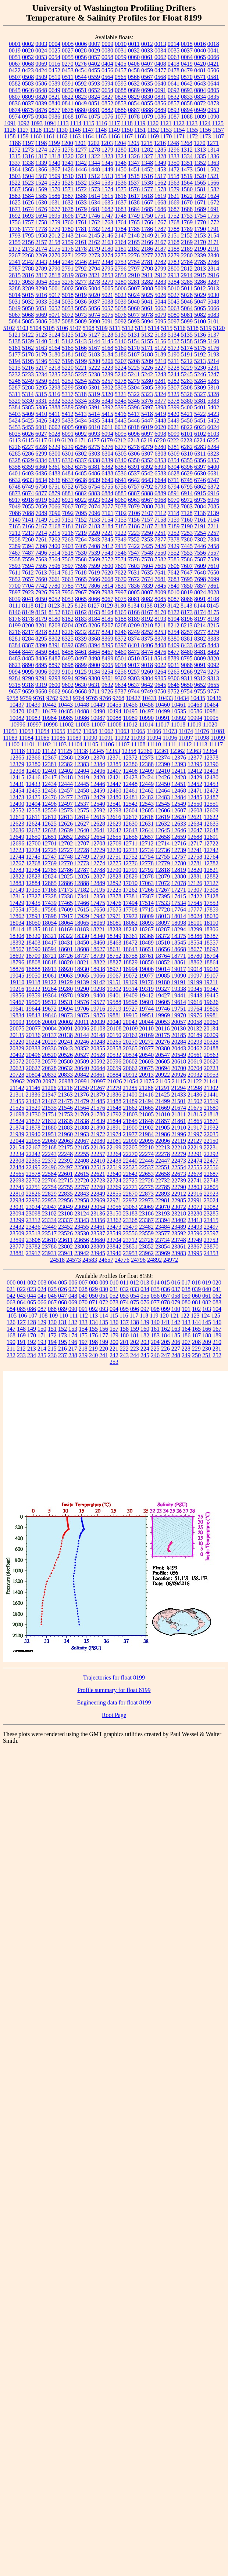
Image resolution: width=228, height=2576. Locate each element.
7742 (41, 586)
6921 (68, 500)
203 (144, 1342)
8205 (81, 625)
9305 (160, 678)
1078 (134, 116)
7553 (187, 553)
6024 (213, 427)
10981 (211, 711)
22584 (49, 1174)
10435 (197, 698)
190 (11, 1342)
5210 (160, 361)
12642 (114, 830)
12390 (162, 764)
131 (62, 1322)
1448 (94, 169)
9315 (15, 685)
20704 (195, 1068)
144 (196, 1322)
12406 (97, 771)
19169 (130, 982)
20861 (97, 1075)
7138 (200, 513)
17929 (81, 916)
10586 (195, 711)
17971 (114, 916)
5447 (147, 420)
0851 (94, 103)
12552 (17, 810)
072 (103, 1302)
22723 (97, 1180)
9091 (200, 665)
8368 (94, 638)
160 (144, 1329)
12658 (162, 837)
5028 (187, 295)
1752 (173, 216)
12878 (146, 876)
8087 (173, 599)
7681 (160, 579)
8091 (200, 599)
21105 (163, 1081)
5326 (187, 394)
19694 (65, 1009)
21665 (146, 1108)
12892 (114, 883)
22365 (33, 1160)
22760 (97, 1187)
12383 (81, 764)
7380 (187, 539)
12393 (178, 764)
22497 (65, 1167)
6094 (107, 434)
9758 (12, 698)
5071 (54, 315)
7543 (107, 553)
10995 (211, 718)
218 (83, 1348)
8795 (187, 658)
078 (165, 1302)
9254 (107, 672)
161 (155, 1329)
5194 (15, 361)
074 (124, 1302)
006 (72, 1282)
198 (93, 1342)
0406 (134, 64)
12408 (130, 771)
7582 (160, 559)
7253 (187, 533)
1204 (120, 143)
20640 (81, 1068)
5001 (54, 288)
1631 (54, 202)
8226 (68, 632)
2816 (28, 275)
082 (206, 1302)
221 (114, 1348)
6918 (28, 500)
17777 (195, 909)
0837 (28, 103)
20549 (178, 1055)
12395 (195, 764)
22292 (211, 1154)
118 (144, 1315)
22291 (195, 1154)
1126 (9, 130)
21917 (195, 1127)
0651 (81, 90)
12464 (162, 790)
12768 (33, 863)
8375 (147, 638)
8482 (213, 652)
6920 (54, 500)
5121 (15, 334)
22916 (195, 1194)
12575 (81, 810)
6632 (15, 480)
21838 (81, 1121)
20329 (17, 1048)
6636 (54, 480)
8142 (173, 605)
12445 (81, 784)
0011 (133, 44)
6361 (54, 467)
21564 (81, 1108)
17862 (17, 916)
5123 (41, 334)
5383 (213, 401)
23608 (33, 1240)
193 (42, 1342)
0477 (160, 70)
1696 (68, 216)
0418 (173, 64)
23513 (33, 1233)
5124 (54, 334)
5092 (121, 321)
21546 (65, 1108)
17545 (195, 903)
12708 (97, 843)
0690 (147, 90)
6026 (28, 434)
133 (83, 1322)
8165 (121, 612)
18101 (195, 923)
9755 (200, 691)
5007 (134, 288)
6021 (173, 427)
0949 (200, 110)
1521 (213, 176)
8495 (68, 658)
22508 (81, 1167)
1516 (147, 176)
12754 (146, 857)
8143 (186, 605)
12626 (65, 823)
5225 (134, 368)
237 (62, 1355)
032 (124, 1289)
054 (134, 1296)
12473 (17, 797)
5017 (54, 295)
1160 (36, 136)
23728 (146, 1240)
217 (72, 1348)
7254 (200, 533)
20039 (97, 1022)
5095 (160, 321)
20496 (33, 1055)
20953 (211, 1075)
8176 (15, 619)
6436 (41, 473)
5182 (81, 354)
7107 (147, 513)
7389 (15, 546)
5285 (213, 381)
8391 (54, 645)
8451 (54, 652)
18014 (178, 916)
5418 (147, 414)
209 (206, 1342)
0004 (54, 44)
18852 (162, 962)
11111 (170, 744)
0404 (107, 64)
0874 (15, 110)
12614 (81, 817)
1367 (54, 169)
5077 (134, 315)
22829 (49, 1194)
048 (72, 1296)
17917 (65, 916)
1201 (80, 143)
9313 (213, 678)
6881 (68, 493)
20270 (130, 1042)
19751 (178, 1009)
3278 (94, 282)
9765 (92, 698)
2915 (200, 275)
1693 (28, 216)
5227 (160, 368)
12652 (65, 837)
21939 (17, 1134)
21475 (65, 1101)
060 (196, 1296)
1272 (15, 149)
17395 (162, 896)
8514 (160, 658)
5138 (15, 341)
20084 (49, 1028)
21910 (178, 1127)
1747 (107, 216)
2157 (41, 242)
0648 (41, 90)
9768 (118, 698)
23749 (195, 1240)
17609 (65, 909)
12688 (195, 837)
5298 (54, 387)
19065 (81, 975)
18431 (65, 942)
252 (217, 1355)
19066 (97, 975)
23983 (178, 1253)
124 (205, 1315)
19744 (146, 1009)
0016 (200, 44)
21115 (179, 1081)
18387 (211, 936)
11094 (154, 738)
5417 (134, 414)
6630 (200, 473)
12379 (17, 764)
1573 (94, 189)
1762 (94, 222)
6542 (147, 473)
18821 (81, 962)
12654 (97, 837)
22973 (146, 1200)
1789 (187, 229)
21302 (210, 1088)
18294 (178, 929)
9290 (28, 678)
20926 (178, 1075)
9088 (187, 665)
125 (215, 1315)
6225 (213, 440)
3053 (28, 282)
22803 (195, 1187)
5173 (173, 348)
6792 (147, 486)
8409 (173, 645)
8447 (28, 652)
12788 (97, 870)
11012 (130, 724)
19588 (114, 1002)
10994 (195, 718)
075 (134, 1302)
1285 (160, 149)
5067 (15, 315)
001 (21, 1282)
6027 (41, 434)
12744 (17, 857)
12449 (146, 784)
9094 (15, 672)
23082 (211, 1207)
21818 (211, 1114)
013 (144, 1282)
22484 (17, 1167)
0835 (213, 97)
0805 (213, 90)
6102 (200, 434)
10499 (162, 711)
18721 (49, 956)
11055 (58, 731)
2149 (147, 235)
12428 (178, 777)
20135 (17, 1035)
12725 (49, 850)
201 (124, 1342)
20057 (178, 1022)
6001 (41, 427)
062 (217, 1296)
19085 (162, 975)
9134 (94, 672)
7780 (54, 586)
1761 (81, 222)
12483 (162, 797)
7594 (28, 566)
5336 (94, 401)
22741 (195, 1180)
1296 (173, 149)
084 (11, 1309)
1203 (107, 143)
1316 (28, 156)
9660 (41, 691)
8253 (160, 632)
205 (165, 1342)
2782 (160, 262)
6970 (173, 500)
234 (31, 1355)
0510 (54, 77)
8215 (213, 625)
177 (103, 1335)
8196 (187, 619)
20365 (130, 1048)
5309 (200, 387)
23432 (17, 1227)
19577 (97, 1002)
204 (155, 1342)
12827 (97, 876)
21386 (114, 1094)
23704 (114, 1240)
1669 (173, 202)
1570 (54, 189)
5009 (160, 288)
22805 (211, 1187)
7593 (15, 566)
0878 (68, 110)
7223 (134, 533)
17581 (33, 909)
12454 (17, 790)
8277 (200, 632)
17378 (114, 896)
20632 (65, 1068)
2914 (187, 275)
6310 (187, 453)
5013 (213, 288)
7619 (94, 572)
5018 (68, 295)
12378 (211, 757)
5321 (121, 394)
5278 (121, 381)
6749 (28, 486)
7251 (160, 533)
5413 (81, 414)
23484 (162, 1227)
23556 (130, 1233)
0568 (160, 77)
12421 (114, 777)
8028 (213, 592)
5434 (81, 420)
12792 (146, 870)
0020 (28, 50)
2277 (147, 255)
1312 (187, 149)
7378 (173, 539)
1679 (81, 209)
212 (21, 1348)
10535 (178, 711)
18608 (81, 949)
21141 (210, 1081)
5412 (68, 414)
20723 (211, 1068)
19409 (130, 995)
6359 (28, 467)
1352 (200, 163)
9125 (81, 672)
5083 (213, 315)
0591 (68, 83)
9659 (28, 691)
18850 (146, 962)
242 (114, 1355)
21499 (162, 1101)
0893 (173, 110)
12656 (130, 837)
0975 (28, 116)
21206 (49, 1088)
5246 (200, 374)
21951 (49, 1134)
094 (114, 1309)
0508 (28, 77)
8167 (147, 612)
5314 (28, 394)
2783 (173, 262)
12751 (114, 857)
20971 (49, 1081)
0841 (68, 103)
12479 (97, 797)
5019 (81, 295)
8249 (134, 632)
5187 (134, 354)
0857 (173, 103)
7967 (81, 592)
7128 (186, 513)
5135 (187, 334)
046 (52, 1296)
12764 (211, 857)
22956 (65, 1200)
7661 (54, 579)
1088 (187, 116)
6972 (187, 500)
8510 (134, 658)
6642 (134, 480)
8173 (187, 612)
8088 (187, 599)
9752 (173, 691)
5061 (147, 308)
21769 (81, 1114)
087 (42, 1309)
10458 (146, 705)
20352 (81, 1048)
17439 (49, 903)
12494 (33, 804)
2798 (147, 268)
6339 (107, 460)
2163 (107, 242)
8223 (54, 632)
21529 (33, 1108)
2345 (68, 262)
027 (72, 1289)
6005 (68, 427)
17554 (17, 909)
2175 (54, 249)
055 (144, 1296)
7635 (147, 572)
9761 (39, 698)
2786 (213, 262)
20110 (146, 1028)
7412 (107, 546)
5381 (200, 401)
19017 (178, 969)
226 (165, 1348)
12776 (130, 863)
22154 (17, 1147)
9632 (107, 685)
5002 (68, 288)
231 (217, 1348)
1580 (187, 189)
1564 (187, 183)
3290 (41, 288)
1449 (107, 169)
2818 (54, 275)
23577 (162, 1233)
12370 (97, 757)
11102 (44, 744)
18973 (114, 969)
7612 (28, 572)
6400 (213, 467)
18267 (146, 929)
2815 (15, 275)
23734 (162, 1240)
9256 (121, 672)
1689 (200, 209)
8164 (107, 612)
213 (31, 1348)
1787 (160, 229)
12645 (162, 830)
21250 (81, 1088)
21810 (162, 1114)
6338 (94, 460)
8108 (213, 599)
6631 (213, 473)
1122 (178, 123)
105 (12, 1315)
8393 (81, 645)
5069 (41, 315)
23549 (114, 1233)
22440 (130, 1160)
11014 (146, 724)
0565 (121, 77)
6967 (147, 500)
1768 (173, 222)
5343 (107, 401)
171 (42, 1335)
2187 (160, 249)
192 (31, 1342)
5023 (121, 295)
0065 (200, 57)
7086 (15, 513)
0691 (160, 90)
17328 (49, 896)
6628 (173, 473)
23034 (33, 1207)
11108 (138, 744)
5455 (28, 427)
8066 (94, 599)
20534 (130, 1055)
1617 (134, 196)
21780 (97, 1114)
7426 (160, 546)
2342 (28, 262)
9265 (173, 672)
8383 (213, 638)
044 (31, 1296)
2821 (94, 275)
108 (43, 1315)
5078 (147, 315)
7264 (81, 539)
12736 (162, 850)
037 (175, 1289)
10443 (65, 705)
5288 (28, 387)
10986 (81, 718)
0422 (15, 70)
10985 (65, 718)
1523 (28, 183)
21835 (65, 1121)
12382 (65, 764)
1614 (94, 196)
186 (186, 1335)
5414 (94, 414)
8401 (134, 645)
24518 (57, 1260)
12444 (65, 784)
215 (52, 1348)
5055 (81, 308)
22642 (130, 1174)
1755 (213, 216)
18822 (97, 962)
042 (11, 1296)
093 (103, 1309)
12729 (97, 850)
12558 (33, 810)
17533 (162, 903)
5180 (54, 354)
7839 (147, 586)
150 (42, 1329)
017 (186, 1282)
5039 (121, 301)
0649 (54, 90)
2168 (173, 242)
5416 (121, 414)
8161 (68, 612)
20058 (195, 1022)
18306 (211, 929)
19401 (114, 995)
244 (134, 1355)
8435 (200, 645)
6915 (200, 493)
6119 (54, 440)
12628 (97, 823)
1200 (67, 143)
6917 (15, 500)
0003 (41, 44)
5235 (54, 374)
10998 (50, 724)
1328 (160, 156)
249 (186, 1355)
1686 (160, 209)
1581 (200, 189)
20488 (211, 1048)
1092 (23, 123)
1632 (68, 202)
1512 (94, 176)
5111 (115, 328)
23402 (178, 1220)
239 (83, 1355)
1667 (147, 202)
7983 (107, 592)
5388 (54, 407)
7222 (121, 533)
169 (21, 1335)
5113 (140, 328)
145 (206, 1322)
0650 (68, 90)
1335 (200, 156)
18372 (162, 936)
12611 (33, 817)
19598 (130, 1002)
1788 (173, 229)
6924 (107, 500)
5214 (213, 361)
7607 (187, 566)
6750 (41, 486)
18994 (130, 969)
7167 (41, 526)
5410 (41, 414)
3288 (15, 288)
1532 (81, 183)
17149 (17, 890)
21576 (97, 1108)
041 (217, 1289)
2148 (134, 235)
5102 (9, 328)
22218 (178, 1147)
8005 (134, 592)
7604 (147, 566)
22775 (146, 1187)
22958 (81, 1200)
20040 (114, 1022)
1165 (101, 136)
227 (175, 1348)
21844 (114, 1121)
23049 (65, 1207)
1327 (147, 156)
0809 (28, 97)
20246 (81, 1042)
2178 (81, 249)
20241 (65, 1042)
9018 (147, 665)
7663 (68, 579)
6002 (54, 427)
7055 (28, 506)
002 (31, 1282)
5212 (187, 361)
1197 (28, 143)
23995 (195, 1253)
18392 (17, 942)
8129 (107, 605)
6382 (107, 467)
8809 (200, 658)
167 (217, 1329)
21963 (81, 1134)
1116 (101, 123)
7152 (81, 520)
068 (62, 1302)
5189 (160, 354)
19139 (81, 982)
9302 (121, 678)
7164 (213, 520)
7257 (213, 533)
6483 (54, 473)
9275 (213, 672)
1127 (22, 130)
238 (72, 1355)
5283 (187, 381)
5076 (121, 315)
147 (11, 1329)
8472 (134, 652)
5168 (107, 348)
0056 (81, 57)
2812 (187, 268)
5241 (134, 374)
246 (155, 1355)
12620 (178, 817)
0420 (200, 64)
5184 (107, 354)
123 (195, 1315)
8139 (160, 605)
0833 (187, 97)
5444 (107, 420)
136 (114, 1322)
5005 (107, 288)
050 (93, 1296)
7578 (147, 559)
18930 (81, 969)
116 (124, 1315)
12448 (130, 784)
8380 (173, 638)
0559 (94, 77)
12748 (65, 857)
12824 (49, 876)
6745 (187, 480)
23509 (17, 1233)
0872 (200, 103)
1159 (22, 136)
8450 (41, 652)
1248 (173, 143)
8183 (81, 619)
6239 (68, 447)
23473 (114, 1227)
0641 (173, 83)
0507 (15, 77)
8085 (160, 599)
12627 (81, 823)
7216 (68, 533)
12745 (33, 857)
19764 (195, 1009)
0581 (213, 77)
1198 (41, 143)
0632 (134, 83)
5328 (213, 394)
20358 (114, 1048)
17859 (211, 909)
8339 (81, 638)
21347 (49, 1094)
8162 (81, 612)
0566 (134, 77)
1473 (187, 169)
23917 (33, 1253)
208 (196, 1342)
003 (42, 1282)
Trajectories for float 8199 (114, 1677)
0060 (134, 57)
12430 (211, 777)
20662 (130, 1068)
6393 (160, 467)
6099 (173, 434)
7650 (213, 572)
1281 (134, 149)
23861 (178, 1246)
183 (155, 1335)
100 (175, 1309)
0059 (121, 57)
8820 (213, 658)
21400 (130, 1094)
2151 (173, 235)
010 (114, 1282)
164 (186, 1329)
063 (11, 1302)
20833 (65, 1075)
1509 (54, 176)
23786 (49, 1246)
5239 (107, 374)
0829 (134, 97)
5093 (134, 321)
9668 (81, 691)
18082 (130, 923)
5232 (15, 374)
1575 (121, 189)
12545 (162, 804)
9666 (68, 691)
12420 (97, 777)
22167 (33, 1147)
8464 (94, 652)
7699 (213, 579)
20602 (130, 1061)
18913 (49, 969)
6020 (160, 427)
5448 (160, 420)
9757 (213, 691)
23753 (211, 1240)
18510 (162, 942)
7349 (121, 539)
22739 (178, 1180)
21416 (146, 1094)
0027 (68, 50)
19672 (49, 1009)
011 (124, 1282)
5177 (15, 354)
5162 (28, 348)
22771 (130, 1187)
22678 (195, 1174)
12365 (17, 757)
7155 (121, 520)
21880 (49, 1127)
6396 (187, 467)
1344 (94, 163)
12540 (97, 804)
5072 (68, 315)
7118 (173, 513)
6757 (134, 486)
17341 (81, 896)
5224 (121, 368)
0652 (94, 90)
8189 (134, 619)
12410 (162, 771)
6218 (133, 440)
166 (206, 1329)
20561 (195, 1055)
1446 (81, 169)
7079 (134, 506)
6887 (134, 493)
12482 (146, 797)
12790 (114, 870)
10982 (17, 718)
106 (22, 1315)
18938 (97, 969)
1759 (54, 222)
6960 (121, 500)
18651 (146, 949)
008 (93, 1282)
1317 (41, 156)
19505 (33, 1002)
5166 (81, 348)
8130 (120, 605)
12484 (178, 797)
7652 (15, 579)
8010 (173, 592)
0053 (41, 57)
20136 (33, 1035)
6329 (28, 460)
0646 (28, 90)
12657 (146, 837)
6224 (200, 440)
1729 (81, 216)
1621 (173, 196)
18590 (33, 949)
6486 (94, 473)
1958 (41, 235)
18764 (162, 956)
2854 (121, 275)
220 (103, 1348)
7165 (15, 526)
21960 (65, 1134)
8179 (41, 619)
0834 (200, 97)
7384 (213, 539)
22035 (211, 1134)
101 (186, 1309)
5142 (68, 341)
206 (175, 1342)
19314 (130, 989)
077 (155, 1302)
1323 (107, 156)
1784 (121, 229)
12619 (162, 817)
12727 (65, 850)
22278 (162, 1154)
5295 (41, 387)
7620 (107, 572)
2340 (213, 255)
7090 (55, 513)
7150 (54, 520)
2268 (28, 255)
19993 (17, 1022)
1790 (200, 229)
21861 (178, 1121)
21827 (33, 1121)
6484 (68, 473)
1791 (213, 229)
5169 (121, 348)
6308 (160, 453)
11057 (74, 731)
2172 (15, 249)
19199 (195, 982)
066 (42, 1302)
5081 (187, 315)
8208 (121, 625)
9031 (173, 665)
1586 (54, 196)
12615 (97, 817)
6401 (15, 473)
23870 (211, 1246)
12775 (114, 863)
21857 (162, 1121)
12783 (17, 870)
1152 (153, 130)
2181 (121, 249)
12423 (130, 777)
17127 (211, 883)
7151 (68, 520)
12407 (114, 771)
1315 (15, 156)
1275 (54, 149)
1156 (205, 130)
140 (155, 1322)
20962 (17, 1081)
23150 (114, 1213)
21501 (178, 1101)
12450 (162, 784)
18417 (49, 942)
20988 (65, 1081)
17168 (49, 890)
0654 (107, 90)
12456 (49, 790)
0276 (81, 64)
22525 (130, 1167)
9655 (213, 685)
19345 (195, 989)
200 (114, 1342)
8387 (28, 645)
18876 (17, 969)
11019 (194, 724)
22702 (33, 1180)
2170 (200, 242)
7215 (54, 533)
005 (62, 1282)
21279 (113, 1088)
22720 (81, 1180)
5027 (173, 295)
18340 (97, 936)
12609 (211, 810)
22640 (114, 1174)
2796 (121, 268)
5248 (15, 381)
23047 (49, 1207)
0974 (15, 116)
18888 (33, 969)
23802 (65, 1246)
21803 (130, 1114)
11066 (154, 731)
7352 (134, 539)
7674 (147, 579)
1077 (121, 116)
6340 (121, 460)
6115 (28, 440)
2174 (41, 249)
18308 (17, 936)
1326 (134, 156)
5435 (94, 420)
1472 (173, 169)
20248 (97, 1042)
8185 (107, 619)
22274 (146, 1154)
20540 (146, 1055)
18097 (162, 923)
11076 (202, 731)
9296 (81, 678)
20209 (211, 1035)
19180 (162, 982)
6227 (28, 447)
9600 (54, 685)
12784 (33, 870)
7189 (173, 526)
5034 (54, 301)
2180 (107, 249)
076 (144, 1302)
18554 (195, 942)
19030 (211, 969)
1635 (107, 202)
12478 (81, 797)
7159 (173, 520)
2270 (54, 255)
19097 (195, 975)
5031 (15, 301)
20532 (114, 1055)
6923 (94, 500)
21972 (97, 1134)
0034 (160, 50)
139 (144, 1322)
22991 (195, 1200)
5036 (81, 301)
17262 (130, 890)
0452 (54, 70)
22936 (33, 1200)
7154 (107, 520)
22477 (211, 1160)
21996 (178, 1134)
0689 (134, 90)
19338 (178, 989)
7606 (173, 566)
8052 (54, 599)
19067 (114, 975)
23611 (65, 1240)
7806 (94, 586)
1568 (28, 189)
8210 (147, 625)
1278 (94, 149)
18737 (81, 956)
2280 (187, 255)
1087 (173, 116)
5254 (81, 381)
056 (155, 1296)
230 (206, 1348)
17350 (97, 896)
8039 (15, 599)
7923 (28, 592)
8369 (107, 638)
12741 (195, 850)
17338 (65, 896)
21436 (195, 1094)
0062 (160, 57)
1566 (213, 183)
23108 (65, 1213)
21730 (33, 1114)
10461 (178, 705)
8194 (173, 619)
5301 (94, 387)
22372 (49, 1160)
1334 (187, 156)
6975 (200, 500)
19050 (33, 975)
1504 (28, 176)
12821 (211, 870)
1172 (192, 136)
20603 (146, 1061)
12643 (130, 830)
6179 (107, 440)
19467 (17, 1002)
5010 (173, 288)
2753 (121, 262)
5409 (28, 414)
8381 (187, 638)
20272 (146, 1042)
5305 (147, 387)
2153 (200, 235)
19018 (195, 969)
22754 (49, 1187)
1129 (48, 130)
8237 (94, 632)
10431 (149, 698)
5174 (187, 348)
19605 (162, 1002)
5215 (15, 368)
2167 (160, 242)
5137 (213, 334)
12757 (178, 857)
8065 (81, 599)
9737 (121, 691)
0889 (160, 110)
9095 (28, 672)
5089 (81, 321)
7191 (200, 526)
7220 (94, 533)
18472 (130, 942)
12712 (146, 843)
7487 (28, 553)
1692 (15, 216)
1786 (147, 229)
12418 (65, 777)
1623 (200, 196)
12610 (17, 817)
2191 (213, 249)
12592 (97, 810)
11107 (122, 744)
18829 (130, 962)
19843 (33, 1015)
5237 (81, 374)
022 (21, 1289)
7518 (68, 553)
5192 (200, 354)
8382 (200, 638)
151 (52, 1329)
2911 (147, 275)
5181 (68, 354)
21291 (162, 1088)
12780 (178, 863)
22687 (211, 1174)
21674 (178, 1108)
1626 (28, 202)
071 (93, 1302)
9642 (147, 685)
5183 (94, 354)
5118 (193, 328)
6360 (41, 467)
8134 (133, 605)
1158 (9, 136)
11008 (114, 724)
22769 (114, 1187)
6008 (81, 427)
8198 (213, 619)
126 (11, 1322)
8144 (200, 605)
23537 (97, 1233)
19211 (211, 982)
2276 (134, 255)
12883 (17, 883)
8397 (121, 645)
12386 (130, 764)
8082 (147, 599)
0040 (200, 50)
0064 (187, 57)
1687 (173, 209)
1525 (54, 183)
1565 (200, 183)
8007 (147, 592)
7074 (94, 506)
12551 (211, 804)
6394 (173, 467)
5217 (41, 368)
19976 (195, 1015)
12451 (178, 784)
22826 (33, 1194)
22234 (17, 1154)
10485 (65, 711)
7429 (173, 546)
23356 (97, 1220)
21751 (49, 1114)
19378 (65, 995)
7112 (160, 513)
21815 (195, 1114)
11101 (28, 744)
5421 (187, 414)
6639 (94, 480)
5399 (173, 407)
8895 (41, 665)
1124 (204, 123)
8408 (160, 645)
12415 (17, 777)
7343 (94, 539)
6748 (15, 486)
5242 (147, 374)
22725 (130, 1180)
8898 (68, 665)
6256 (81, 447)
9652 (200, 685)
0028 (81, 50)
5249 (28, 381)
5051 (41, 308)
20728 (17, 1075)
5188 (147, 354)
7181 (68, 526)
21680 (211, 1108)
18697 (17, 956)
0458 (134, 70)
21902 (146, 1127)
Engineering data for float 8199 (114, 1702)
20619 (195, 1061)
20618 (178, 1061)
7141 (28, 520)
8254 (173, 632)
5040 (134, 301)
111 (74, 1315)
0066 (213, 57)
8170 (160, 612)
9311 (186, 678)
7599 (94, 566)
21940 (33, 1134)
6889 (160, 493)
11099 (217, 738)
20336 (49, 1048)
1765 (134, 222)
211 (11, 1348)
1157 (218, 130)
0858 (187, 103)
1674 (28, 209)
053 (124, 1296)
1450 (121, 169)
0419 (187, 64)
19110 (17, 982)
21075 (146, 1081)
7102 (121, 513)
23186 (146, 1213)
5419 (160, 414)
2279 (173, 255)
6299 (41, 453)
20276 (162, 1042)
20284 (178, 1042)
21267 (97, 1088)
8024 (200, 592)
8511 (147, 658)
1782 (94, 229)
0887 (134, 110)
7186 (134, 526)
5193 (213, 354)
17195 (97, 890)
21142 (17, 1088)
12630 (130, 823)
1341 (68, 163)
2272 (81, 255)
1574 (107, 189)
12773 (81, 863)
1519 (187, 176)
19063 (65, 975)
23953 (130, 1253)
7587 (200, 559)
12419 (81, 777)
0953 (213, 110)
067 (52, 1302)
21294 (178, 1088)
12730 (114, 850)
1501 (200, 169)
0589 (54, 83)
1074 (81, 116)
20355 (97, 1048)
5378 (173, 401)
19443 (195, 995)
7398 (41, 546)
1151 (140, 130)
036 (165, 1289)
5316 (54, 394)
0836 (15, 103)
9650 (187, 685)
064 (21, 1302)
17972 (130, 916)
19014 (162, 969)
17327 (33, 896)
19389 (81, 995)
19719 (114, 1009)
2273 (94, 255)
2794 (94, 268)
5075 (107, 315)
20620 (211, 1061)
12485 (195, 797)
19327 (162, 989)
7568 (81, 559)
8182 (68, 619)
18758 (130, 956)
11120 (33, 751)
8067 (107, 599)
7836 (134, 586)
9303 (134, 678)
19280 (65, 989)
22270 (130, 1154)
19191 (178, 982)
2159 (68, 242)
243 (124, 1355)
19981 (211, 1015)
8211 (160, 625)
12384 (97, 764)
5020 (94, 295)
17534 (178, 903)
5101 (213, 321)
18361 (130, 936)
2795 (107, 268)
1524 (41, 183)
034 (144, 1289)
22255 (81, 1154)
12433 (33, 784)
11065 (138, 731)
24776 (122, 1260)
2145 (94, 235)
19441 (178, 995)
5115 (166, 328)
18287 (162, 929)
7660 (41, 579)
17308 (211, 890)
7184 (107, 526)
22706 (49, 1180)
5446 (134, 420)
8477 (173, 652)
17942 (97, 916)
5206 (107, 361)
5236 (68, 374)
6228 (41, 447)
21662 (130, 1108)
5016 (41, 295)
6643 (147, 480)
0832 (173, 97)
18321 (49, 936)
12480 (114, 797)
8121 (41, 605)
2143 (68, 235)
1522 (15, 183)
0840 (54, 103)
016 (175, 1282)
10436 (214, 698)
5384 (15, 407)
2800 (173, 268)
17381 (130, 896)
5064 (187, 308)
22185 (81, 1147)
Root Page (114, 1715)
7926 (41, 592)
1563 (173, 183)
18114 (17, 929)
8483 (15, 658)
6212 (120, 440)
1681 (94, 209)
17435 (33, 903)
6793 (160, 486)
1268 (186, 143)
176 (93, 1335)
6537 (134, 473)
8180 (54, 619)
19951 (146, 1015)
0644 (213, 83)
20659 (114, 1068)
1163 (75, 136)
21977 (130, 1134)
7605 (160, 566)
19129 (65, 982)
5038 (107, 301)
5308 (187, 387)
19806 (211, 1009)
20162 (130, 1035)
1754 (200, 216)
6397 (200, 467)
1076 (107, 116)
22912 (178, 1194)
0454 (81, 70)
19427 (162, 995)
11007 (98, 724)
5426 (41, 420)
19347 (211, 989)
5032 (28, 301)
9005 (107, 665)
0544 (81, 77)
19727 (130, 1009)
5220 (68, 368)
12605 (146, 810)
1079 (147, 116)
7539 (94, 553)
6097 (147, 434)
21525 (17, 1108)
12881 (195, 876)
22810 (17, 1194)
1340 (54, 163)
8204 (68, 625)
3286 (200, 282)
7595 (41, 566)
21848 (146, 1121)
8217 (28, 632)
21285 (129, 1088)
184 (165, 1335)
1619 (160, 196)
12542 (130, 804)
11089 (74, 738)
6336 (68, 460)
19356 (17, 995)
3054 (41, 282)
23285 (211, 1213)
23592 (178, 1233)
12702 (65, 843)
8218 (41, 632)
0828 (121, 97)
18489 (146, 942)
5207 (121, 361)
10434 (181, 698)
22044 (17, 1141)
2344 (54, 262)
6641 (121, 480)
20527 (81, 1055)
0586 (41, 83)
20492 (17, 1055)
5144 (94, 341)
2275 (121, 255)
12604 (130, 810)
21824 (17, 1121)
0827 (107, 97)
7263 (68, 539)
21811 (178, 1114)
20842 (81, 1075)
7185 (121, 526)
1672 (213, 202)
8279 (213, 632)
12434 (49, 784)
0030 (107, 50)
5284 (200, 381)
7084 (200, 506)
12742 (211, 850)
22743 (211, 1180)
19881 (114, 1015)
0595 (121, 83)
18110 (211, 923)
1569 (41, 189)
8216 (15, 632)
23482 (146, 1227)
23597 (211, 1233)
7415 (121, 546)
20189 (195, 1035)
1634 (94, 202)
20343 (65, 1048)
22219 (195, 1147)
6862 (200, 486)
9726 (107, 691)
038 (186, 1289)
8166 (134, 612)
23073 (195, 1207)
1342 (81, 163)
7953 (54, 592)
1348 (147, 163)
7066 (54, 506)
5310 (213, 387)
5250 (41, 381)
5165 (68, 348)
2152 (187, 235)
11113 (200, 744)
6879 (54, 493)
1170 (166, 136)
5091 (107, 321)
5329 (15, 401)
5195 (28, 361)
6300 (54, 453)
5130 (121, 334)
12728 (81, 850)
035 (155, 1289)
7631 (134, 572)
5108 (89, 328)
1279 (107, 149)
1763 (107, 222)
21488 (114, 1101)
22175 (65, 1147)
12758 (195, 857)
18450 (81, 942)
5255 (94, 381)
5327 (200, 394)
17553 (211, 903)
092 (93, 1309)
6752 (68, 486)
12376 (178, 757)
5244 (173, 374)
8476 (160, 652)
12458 (81, 790)
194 (52, 1342)
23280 (195, 1213)
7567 (68, 559)
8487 (54, 658)
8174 (200, 612)
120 (164, 1315)
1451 (134, 169)
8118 (27, 605)
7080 (147, 506)
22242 (33, 1154)
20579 (49, 1061)
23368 (130, 1220)
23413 (195, 1220)
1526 (68, 183)
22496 (49, 1167)
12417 (49, 777)
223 (134, 1348)
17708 (130, 909)
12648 (211, 830)
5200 (94, 361)
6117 (41, 440)
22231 (211, 1147)
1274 (41, 149)
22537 (146, 1167)
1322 (94, 156)
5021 (107, 295)
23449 (49, 1227)
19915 (130, 1015)
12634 (195, 823)
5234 (41, 374)
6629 (187, 473)
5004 (94, 288)
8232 (81, 632)
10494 (114, 711)
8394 (94, 645)
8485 (28, 658)
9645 (160, 685)
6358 (15, 467)
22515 (97, 1167)
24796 (138, 1260)
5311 (14, 394)
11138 (81, 751)
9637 (134, 685)
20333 (33, 1048)
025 (52, 1289)
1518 (173, 176)
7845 (160, 586)
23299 (17, 1220)
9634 (121, 685)
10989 (130, 718)
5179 (41, 354)
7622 (121, 572)
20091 (65, 1028)
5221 (81, 368)
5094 (147, 321)
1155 (192, 130)
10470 (17, 711)
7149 (41, 520)
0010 (121, 44)
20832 (49, 1075)
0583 (28, 83)
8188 (121, 619)
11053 (26, 731)
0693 (187, 90)
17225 (114, 890)
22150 (211, 1141)
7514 (54, 553)
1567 (15, 189)
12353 (113, 751)
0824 (94, 97)
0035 (173, 50)
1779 (54, 229)
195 (62, 1342)
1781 (81, 229)
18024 (195, 916)
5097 (173, 321)
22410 (97, 1160)
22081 (114, 1141)
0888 (147, 110)
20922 (162, 1075)
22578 (33, 1174)
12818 (162, 870)
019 (206, 1282)
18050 (33, 923)
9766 (105, 698)
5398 (160, 407)
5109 (102, 328)
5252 (68, 381)
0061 (147, 57)
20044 (146, 1022)
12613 (65, 817)
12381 (49, 764)
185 (175, 1335)
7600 (107, 566)
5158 (187, 341)
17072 (162, 883)
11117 (216, 744)
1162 (62, 136)
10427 (133, 698)
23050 (81, 1207)
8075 (121, 599)
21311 (17, 1094)
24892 (154, 1260)
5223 (107, 368)
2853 (107, 275)
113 (93, 1315)
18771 (178, 956)
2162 (94, 242)
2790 (54, 268)
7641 (160, 572)
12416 (33, 777)
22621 (97, 1174)
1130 (62, 130)
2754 (134, 262)
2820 (81, 275)
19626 (211, 1002)
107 (32, 1315)
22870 (130, 1194)
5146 (121, 341)
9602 (68, 685)
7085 (213, 506)
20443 (178, 1048)
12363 (193, 751)
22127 (195, 1141)
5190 (173, 354)
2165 (134, 242)
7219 (81, 533)
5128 (107, 334)
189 (217, 1335)
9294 (68, 678)
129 (42, 1322)
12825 (65, 876)
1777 (28, 229)
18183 (81, 929)
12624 (33, 823)
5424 (15, 420)
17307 (195, 890)
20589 (81, 1061)
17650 (97, 909)
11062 (106, 731)
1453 (160, 169)
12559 (49, 810)
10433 (165, 698)
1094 (50, 123)
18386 (195, 936)
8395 (107, 645)
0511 (67, 77)
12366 (33, 757)
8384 (15, 645)
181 (134, 1335)
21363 (65, 1094)
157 (114, 1329)
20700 (178, 1068)
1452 (147, 169)
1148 (101, 130)
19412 (146, 995)
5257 (107, 381)
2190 (200, 249)
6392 (147, 467)
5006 (121, 288)
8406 (147, 645)
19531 (65, 1002)
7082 (173, 506)
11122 (49, 751)
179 (114, 1335)
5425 (28, 420)
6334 (41, 460)
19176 (146, 982)
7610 (213, 566)
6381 (94, 467)
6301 (68, 453)
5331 (41, 401)
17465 (65, 903)
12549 (178, 804)
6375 (81, 467)
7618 (81, 572)
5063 (173, 308)
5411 (54, 414)
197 (83, 1342)
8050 (41, 599)
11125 (65, 751)
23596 (195, 1233)
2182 (134, 249)
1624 (213, 196)
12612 (49, 817)
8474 (147, 652)
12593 (114, 810)
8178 (28, 619)
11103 (60, 744)
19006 (146, 969)
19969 (162, 1015)
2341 (15, 262)
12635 (211, 823)
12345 (96, 751)
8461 (81, 652)
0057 (94, 57)
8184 (94, 619)
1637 (121, 202)
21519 (211, 1101)
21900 (130, 1127)
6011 (107, 427)
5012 (200, 288)
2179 (94, 249)
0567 (147, 77)
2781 (147, 262)
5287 (15, 387)
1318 (54, 156)
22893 (162, 1194)
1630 (41, 202)
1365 (28, 169)
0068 (28, 64)
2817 (41, 275)
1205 (133, 143)
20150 (114, 1035)
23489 (178, 1227)
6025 (15, 434)
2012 (54, 235)
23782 (33, 1246)
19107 (211, 975)
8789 (173, 658)
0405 (121, 64)
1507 (41, 176)
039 (196, 1289)
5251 (54, 381)
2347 (94, 262)
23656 (81, 1240)
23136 (97, 1213)
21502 (195, 1101)
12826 (81, 876)
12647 (195, 830)
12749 (81, 857)
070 (83, 1302)
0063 (173, 57)
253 (114, 1362)
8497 (81, 658)
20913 (146, 1075)
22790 (178, 1187)
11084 (26, 738)
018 (196, 1282)
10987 (97, 718)
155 (93, 1329)
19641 (17, 1009)
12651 (49, 837)
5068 (28, 315)
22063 (65, 1141)
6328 (15, 460)
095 (124, 1309)
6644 (160, 480)
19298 (97, 989)
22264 (114, 1154)
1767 (160, 222)
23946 (114, 1253)
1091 (10, 123)
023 (31, 1289)
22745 (17, 1187)
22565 (17, 1174)
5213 (200, 361)
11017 (162, 724)
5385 (28, 407)
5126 (81, 334)
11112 (185, 744)
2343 (41, 262)
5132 (147, 334)
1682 (107, 209)
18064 (65, 923)
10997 (34, 724)
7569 (94, 559)
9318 (28, 685)
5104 (36, 328)
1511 (80, 176)
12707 (81, 843)
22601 (65, 1174)
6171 (80, 440)
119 (154, 1315)
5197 (54, 361)
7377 (160, 539)
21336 (33, 1094)
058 (175, 1296)
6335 (54, 460)
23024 (211, 1200)
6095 (121, 434)
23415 (211, 1220)
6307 (147, 453)
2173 (28, 249)
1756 (15, 222)
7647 (187, 572)
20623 (17, 1068)
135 (103, 1322)
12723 (17, 850)
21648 (114, 1108)
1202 (94, 143)
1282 (147, 149)
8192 (147, 619)
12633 (178, 823)
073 (114, 1302)
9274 (200, 672)
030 (103, 1289)
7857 (200, 586)
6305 (121, 453)
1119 (140, 123)
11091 (106, 738)
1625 (15, 202)
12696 (17, 843)
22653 (146, 1174)
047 (62, 1296)
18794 (211, 956)
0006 (81, 44)
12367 (49, 757)
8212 (173, 625)
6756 (121, 486)
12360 (145, 751)
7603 (134, 566)
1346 (121, 163)
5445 (121, 420)
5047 (200, 301)
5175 (200, 348)
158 (124, 1329)
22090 (130, 1141)
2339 (200, 255)
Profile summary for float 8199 (113, 1690)
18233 (114, 929)
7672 (134, 579)
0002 (28, 44)
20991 (82, 1081)
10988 (114, 718)
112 (83, 1315)
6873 (15, 493)
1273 (28, 149)
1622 (187, 196)
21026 (114, 1081)
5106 (62, 328)
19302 (114, 989)
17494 (130, 903)
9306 (173, 678)
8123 (54, 605)
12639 (65, 830)
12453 (211, 784)
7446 (200, 546)
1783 (107, 229)
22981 (162, 1200)
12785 (49, 870)
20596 (114, 1061)
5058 (121, 308)
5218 (54, 368)
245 (144, 1355)
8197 (200, 619)
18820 (65, 962)
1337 (15, 163)
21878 (33, 1127)
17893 (33, 916)
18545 (178, 942)
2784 (187, 262)
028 (83, 1289)
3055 (54, 282)
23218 (178, 1213)
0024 (41, 50)
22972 (130, 1200)
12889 (97, 883)
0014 (173, 44)
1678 (68, 209)
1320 (68, 156)
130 (52, 1322)
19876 (97, 1015)
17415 (178, 896)
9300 (94, 678)
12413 (211, 771)
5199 (81, 361)
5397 (147, 407)
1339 (41, 163)
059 (186, 1296)
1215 (147, 143)
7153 (94, 520)
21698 (17, 1114)
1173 (205, 136)
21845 (130, 1121)
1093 (37, 123)
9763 (65, 698)
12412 (195, 771)
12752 (130, 857)
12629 (114, 823)
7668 (107, 579)
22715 (65, 1180)
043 (21, 1296)
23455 (81, 1227)
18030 (211, 916)
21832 (49, 1121)
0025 (54, 50)
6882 (81, 493)
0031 (121, 50)
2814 (213, 268)
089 (62, 1309)
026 (62, 1289)
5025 (147, 295)
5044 (160, 301)
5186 (121, 354)
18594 (49, 949)
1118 (127, 123)
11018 (178, 724)
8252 (147, 632)
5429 (54, 420)
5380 (187, 401)
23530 (81, 1233)
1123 (191, 123)
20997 (98, 1081)
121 (174, 1315)
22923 (211, 1194)
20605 (162, 1061)
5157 (173, 341)
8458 (68, 652)
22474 (195, 1160)
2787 (15, 268)
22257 (97, 1154)
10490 (97, 711)
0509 (41, 77)
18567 (17, 949)
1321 (81, 156)
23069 (146, 1207)
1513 (107, 176)
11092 (122, 738)
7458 (213, 546)
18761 (146, 956)
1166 (114, 136)
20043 (130, 1022)
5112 (127, 328)
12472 (211, 790)
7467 (15, 553)
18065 (81, 923)
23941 (65, 1253)
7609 (200, 566)
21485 (97, 1101)
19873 (65, 1015)
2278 (160, 255)
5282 (173, 381)
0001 (15, 44)
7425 (147, 546)
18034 (17, 923)
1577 (147, 189)
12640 (81, 830)
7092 (68, 513)
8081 (134, 599)
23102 (49, 1213)
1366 (41, 169)
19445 (211, 995)
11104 (75, 744)
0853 (121, 103)
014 (155, 1282)
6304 (107, 453)
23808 (81, 1246)
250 (196, 1355)
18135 (33, 929)
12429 (195, 777)
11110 (154, 744)
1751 (160, 216)
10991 (162, 718)
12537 (81, 804)
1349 (160, 163)
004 (52, 1282)
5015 (28, 295)
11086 (58, 738)
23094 (17, 1213)
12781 (195, 863)
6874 (28, 493)
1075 (94, 116)
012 (134, 1282)
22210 (146, 1147)
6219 (147, 440)
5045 (173, 301)
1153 (166, 130)
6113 (15, 440)
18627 (97, 949)
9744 (134, 691)
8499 (107, 658)
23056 (114, 1207)
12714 (162, 843)
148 (21, 1329)
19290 (81, 989)
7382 (200, 539)
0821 (54, 97)
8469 (121, 652)
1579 (173, 189)
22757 (81, 1187)
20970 (33, 1081)
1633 (81, 202)
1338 (28, 163)
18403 (33, 942)
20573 (33, 1061)
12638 (49, 830)
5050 (28, 308)
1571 (68, 189)
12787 (81, 870)
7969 (94, 592)
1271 (213, 143)
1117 (114, 123)
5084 (15, 321)
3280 (121, 282)
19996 (33, 1022)
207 (186, 1342)
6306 (134, 453)
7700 (15, 586)
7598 (81, 566)
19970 (178, 1015)
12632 (162, 823)
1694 (41, 216)
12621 (195, 817)
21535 (49, 1108)
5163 (41, 348)
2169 (187, 242)
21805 (146, 1114)
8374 (134, 638)
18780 (195, 956)
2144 (81, 235)
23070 (162, 1207)
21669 (162, 1108)
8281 (15, 638)
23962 (146, 1253)
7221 (107, 533)
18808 (33, 962)
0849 (81, 103)
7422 (134, 546)
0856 (160, 103)
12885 (49, 883)
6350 (134, 460)
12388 (146, 764)
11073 (170, 731)
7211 (213, 526)
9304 (147, 678)
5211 (173, 361)
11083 (10, 738)
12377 (195, 757)
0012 (147, 44)
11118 (18, 751)
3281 (134, 282)
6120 (67, 440)
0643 (200, 83)
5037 (94, 301)
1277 (81, 149)
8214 (200, 625)
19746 (162, 1009)
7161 (200, 520)
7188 (160, 526)
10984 (49, 718)
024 (42, 1289)
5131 (134, 334)
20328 (211, 1042)
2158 (54, 242)
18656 (162, 949)
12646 (178, 830)
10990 (146, 718)
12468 (178, 790)
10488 (81, 711)
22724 (114, 1180)
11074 (186, 731)
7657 (28, 579)
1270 (200, 143)
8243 (107, 632)
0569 (173, 77)
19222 (33, 989)
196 (72, 1342)
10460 (162, 705)
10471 (33, 711)
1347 (134, 163)
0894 (187, 110)
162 (165, 1329)
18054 (49, 923)
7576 (134, 559)
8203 (54, 625)
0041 (213, 50)
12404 (81, 771)
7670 (121, 579)
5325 (173, 394)
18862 (195, 962)
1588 (81, 196)
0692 (173, 90)
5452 (213, 420)
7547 (134, 553)
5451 (200, 420)
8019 (187, 592)
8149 (28, 612)
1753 (187, 216)
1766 (147, 222)
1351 (187, 163)
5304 (134, 387)
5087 (54, 321)
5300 (81, 387)
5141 (54, 341)
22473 (178, 1160)
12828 (114, 876)
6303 (94, 453)
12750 (97, 857)
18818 (49, 962)
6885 (121, 493)
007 (83, 1282)
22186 (97, 1147)
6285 (15, 453)
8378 (160, 638)
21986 (162, 1134)
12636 (17, 830)
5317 (68, 394)
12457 (65, 790)
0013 (160, 44)
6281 (173, 447)
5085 (28, 321)
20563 (211, 1055)
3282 (147, 282)
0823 (81, 97)
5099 (187, 321)
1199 (54, 143)
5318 (81, 394)
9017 (134, 665)
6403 (28, 473)
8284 (28, 638)
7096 (94, 513)
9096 (41, 672)
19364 (49, 995)
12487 (211, 797)
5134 (173, 334)
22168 (49, 1147)
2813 (200, 268)
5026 (160, 295)
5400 (187, 407)
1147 (87, 130)
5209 (147, 361)
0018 (213, 44)
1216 (160, 143)
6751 (54, 486)
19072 (130, 975)
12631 (146, 823)
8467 (107, 652)
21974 (114, 1134)
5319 (94, 394)
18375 (178, 936)
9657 (15, 691)
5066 (213, 308)
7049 (15, 506)
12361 (161, 751)
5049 (15, 308)
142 (175, 1322)
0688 (121, 90)
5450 (187, 420)
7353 (147, 539)
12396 (211, 764)
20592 (97, 1061)
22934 (17, 1200)
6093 (94, 434)
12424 (146, 777)
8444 (15, 652)
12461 (130, 790)
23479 (130, 1227)
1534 (94, 183)
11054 (42, 731)
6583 (160, 473)
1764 (121, 222)
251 (206, 1355)
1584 (28, 196)
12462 (146, 790)
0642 (187, 83)
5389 (68, 407)
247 (165, 1355)
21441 (211, 1094)
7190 (187, 526)
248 (175, 1355)
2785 (200, 262)
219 (93, 1348)
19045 (17, 975)
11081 (217, 731)
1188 (15, 143)
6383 (121, 467)
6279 (147, 447)
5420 (173, 414)
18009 (146, 916)
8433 (187, 645)
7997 (121, 592)
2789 (41, 268)
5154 (134, 341)
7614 (54, 572)
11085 (42, 738)
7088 (28, 513)
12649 (17, 837)
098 (155, 1309)
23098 (33, 1213)
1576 (134, 189)
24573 (73, 1260)
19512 (49, 1002)
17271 (178, 890)
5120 (219, 328)
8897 (54, 665)
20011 (81, 1022)
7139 (213, 513)
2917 (15, 282)
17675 (114, 909)
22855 (114, 1194)
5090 (94, 321)
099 (165, 1309)
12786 (65, 870)
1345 (107, 163)
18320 (33, 936)
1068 (68, 116)
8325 (68, 638)
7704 (28, 586)
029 (93, 1289)
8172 (173, 612)
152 (62, 1329)
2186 (147, 249)
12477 (65, 797)
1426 (68, 169)
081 (196, 1302)
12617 (130, 817)
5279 (134, 381)
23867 (195, 1246)
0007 (94, 44)
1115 (89, 123)
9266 (187, 672)
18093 (146, 923)
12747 (49, 857)
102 (196, 1309)
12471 (195, 790)
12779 (162, 863)
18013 (162, 916)
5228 (173, 368)
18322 (65, 936)
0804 (200, 90)
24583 (89, 1260)
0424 (41, 70)
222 (124, 1348)
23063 (130, 1207)
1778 (41, 229)
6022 (187, 427)
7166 (28, 526)
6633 (28, 480)
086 (31, 1309)
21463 (33, 1101)
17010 (130, 883)
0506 (213, 70)
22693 (17, 1180)
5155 (147, 341)
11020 (210, 724)
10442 (49, 705)
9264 (160, 672)
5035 (68, 301)
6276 (107, 447)
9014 (121, 665)
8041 (28, 599)
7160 (187, 520)
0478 (173, 70)
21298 (194, 1088)
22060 (49, 1141)
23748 (178, 1240)
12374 (162, 757)
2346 (81, 262)
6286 (28, 453)
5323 (147, 394)
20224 (33, 1042)
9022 (160, 665)
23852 (146, 1246)
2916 (213, 275)
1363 (213, 163)
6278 (134, 447)
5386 (41, 407)
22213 (162, 1147)
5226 (147, 368)
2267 (15, 255)
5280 (147, 381)
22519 (114, 1167)
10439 (33, 705)
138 (134, 1322)
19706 (81, 1009)
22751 (33, 1187)
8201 (41, 625)
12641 (97, 830)
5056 (94, 308)
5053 (68, 308)
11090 (90, 738)
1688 (187, 209)
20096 (82, 1028)
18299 (195, 929)
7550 (160, 553)
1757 (28, 222)
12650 (33, 837)
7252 (173, 533)
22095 (146, 1141)
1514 (121, 176)
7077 (107, 506)
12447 (114, 784)
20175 (162, 1035)
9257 (134, 672)
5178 (28, 354)
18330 (81, 936)
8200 (28, 625)
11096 (170, 738)
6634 (41, 480)
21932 (211, 1127)
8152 (54, 612)
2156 (28, 242)
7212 (15, 533)
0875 (28, 110)
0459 (147, 70)
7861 (213, 586)
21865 (195, 1121)
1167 (127, 136)
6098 (160, 434)
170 (31, 1335)
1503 (15, 176)
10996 (18, 724)
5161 (15, 348)
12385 (114, 764)
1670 (187, 202)
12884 (33, 883)
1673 (15, 209)
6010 (94, 427)
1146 (75, 130)
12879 (162, 876)
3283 (160, 282)
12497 (65, 804)
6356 (200, 460)
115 (114, 1315)
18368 (146, 936)
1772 (213, 222)
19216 (17, 989)
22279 (178, 1154)
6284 (213, 447)
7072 (81, 506)
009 (103, 1282)
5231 (213, 368)
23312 (33, 1220)
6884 (107, 493)
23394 (162, 1220)
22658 (162, 1174)
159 (134, 1329)
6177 (94, 440)
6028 (54, 434)
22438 (114, 1160)
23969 (162, 1253)
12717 (195, 843)
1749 (134, 216)
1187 (218, 136)
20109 (130, 1028)
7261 (41, 539)
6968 (160, 500)
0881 (94, 110)
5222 (94, 368)
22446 (146, 1160)
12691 (211, 837)
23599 (17, 1240)
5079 (160, 315)
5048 (213, 301)
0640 (160, 83)
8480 (187, 652)
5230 (200, 368)
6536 (121, 473)
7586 (187, 559)
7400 (54, 546)
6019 (147, 427)
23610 (49, 1240)
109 (53, 1315)
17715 (146, 909)
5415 (107, 414)
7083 (187, 506)
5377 (160, 401)
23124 (81, 1213)
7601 (121, 566)
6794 (173, 486)
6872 (213, 486)
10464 (211, 705)
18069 (97, 923)
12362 (177, 751)
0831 (160, 97)
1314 (213, 149)
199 (103, 1342)
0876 (41, 110)
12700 (33, 843)
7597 (68, 566)
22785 (162, 1187)
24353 (211, 1253)
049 (83, 1296)
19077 (146, 975)
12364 (210, 751)
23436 (33, 1227)
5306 (160, 387)
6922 (81, 500)
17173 (65, 890)
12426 (162, 777)
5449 (173, 420)
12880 (178, 876)
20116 (162, 1028)
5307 (173, 387)
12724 (33, 850)
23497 (211, 1227)
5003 (81, 288)
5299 (68, 387)
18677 (195, 949)
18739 (97, 956)
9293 (54, 678)
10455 (114, 705)
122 (185, 1315)
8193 (160, 619)
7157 (147, 520)
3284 (173, 282)
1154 (179, 130)
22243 (49, 1154)
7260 (28, 539)
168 (11, 1335)
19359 (33, 995)
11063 (122, 731)
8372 (121, 638)
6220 (160, 440)
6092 (81, 434)
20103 (98, 1028)
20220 (17, 1042)
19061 (49, 975)
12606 (162, 810)
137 (124, 1322)
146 (217, 1322)
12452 (195, 784)
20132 (194, 1028)
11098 (202, 738)
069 (72, 1302)
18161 (49, 929)
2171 (213, 242)
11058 (90, 731)
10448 (81, 705)
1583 (15, 196)
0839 (41, 103)
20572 (17, 1061)
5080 (173, 315)
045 (42, 1296)
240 (93, 1355)
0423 (28, 70)
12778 (146, 863)
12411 (178, 771)
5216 (28, 368)
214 (42, 1348)
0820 (41, 97)
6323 (213, 453)
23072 (178, 1207)
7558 (15, 559)
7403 (68, 546)
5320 (107, 394)
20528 (97, 1055)
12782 (211, 863)
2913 (173, 275)
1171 (179, 136)
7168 (54, 526)
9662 (54, 691)
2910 (134, 275)
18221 (97, 929)
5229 (187, 368)
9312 (200, 678)
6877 (41, 493)
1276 (68, 149)
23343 (81, 1220)
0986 (54, 116)
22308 (17, 1160)
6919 (41, 500)
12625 (49, 823)
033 (134, 1289)
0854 (134, 103)
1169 (153, 136)
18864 (211, 962)
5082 (200, 315)
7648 (200, 572)
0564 (107, 77)
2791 (68, 268)
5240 (121, 374)
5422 (200, 414)
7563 (41, 559)
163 (175, 1329)
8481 (200, 652)
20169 (146, 1035)
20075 (17, 1028)
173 (62, 1335)
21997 (195, 1134)
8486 (41, 658)
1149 (114, 130)
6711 (173, 480)
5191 (187, 354)
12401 (49, 771)
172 (52, 1335)
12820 (195, 870)
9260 (147, 672)
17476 (114, 903)
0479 (187, 70)
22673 (178, 1174)
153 (72, 1329)
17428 (211, 896)
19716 (97, 1009)
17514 (146, 903)
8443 (213, 645)
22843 (81, 1194)
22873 (146, 1194)
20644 (97, 1068)
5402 (213, 407)
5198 (68, 361)
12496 (49, 804)
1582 (213, 189)
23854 (162, 1246)
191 (21, 1342)
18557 (211, 942)
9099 (54, 672)
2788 (28, 268)
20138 (65, 1035)
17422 (195, 896)
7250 (147, 533)
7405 (81, 546)
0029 (94, 50)
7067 (68, 506)
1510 (68, 176)
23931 (49, 1253)
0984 (41, 116)
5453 (15, 427)
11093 (138, 738)
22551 (162, 1167)
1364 (15, 169)
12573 (65, 810)
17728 (162, 909)
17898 (49, 916)
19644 (33, 1009)
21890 (97, 1127)
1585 (41, 196)
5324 (160, 394)
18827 (114, 962)
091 (83, 1309)
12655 (114, 837)
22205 (130, 1147)
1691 (213, 209)
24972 (170, 1260)
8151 (41, 612)
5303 (121, 387)
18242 (130, 929)
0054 (54, 57)
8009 (160, 592)
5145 (107, 341)
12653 (81, 837)
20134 (210, 1028)
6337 (81, 460)
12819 (178, 870)
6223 (186, 440)
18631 (114, 949)
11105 (91, 744)
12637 (33, 830)
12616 (114, 817)
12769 (49, 863)
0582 (15, 83)
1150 (127, 130)
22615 (81, 1174)
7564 (54, 559)
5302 (107, 387)
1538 (147, 183)
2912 (160, 275)
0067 (15, 64)
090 (72, 1309)
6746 (200, 480)
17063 (146, 883)
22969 (97, 1200)
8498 (94, 658)
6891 (173, 493)
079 (175, 1302)
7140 (15, 520)
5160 (213, 341)
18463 (114, 942)
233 (21, 1355)
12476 (49, 797)
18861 (178, 962)
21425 (162, 1094)
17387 (146, 896)
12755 (162, 857)
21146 (33, 1088)
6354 (173, 460)
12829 (130, 876)
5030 (213, 295)
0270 (68, 64)
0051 (15, 57)
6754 (94, 486)
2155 (15, 242)
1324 (121, 156)
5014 (15, 295)
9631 (94, 685)
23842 (114, 1246)
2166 (147, 242)
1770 (200, 222)
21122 (195, 1081)
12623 (17, 823)
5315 (41, 394)
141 (165, 1322)
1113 (63, 123)
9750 (160, 691)
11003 (82, 724)
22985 (178, 1200)
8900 (94, 665)
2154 (213, 235)
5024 (134, 295)
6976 (213, 500)
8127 (94, 605)
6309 (173, 453)
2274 (107, 255)
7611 (14, 572)
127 (21, 1322)
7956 (68, 592)
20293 (195, 1042)
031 (114, 1289)
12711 (130, 843)
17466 (81, 903)
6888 (147, 493)
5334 (81, 401)
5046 (187, 301)
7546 (121, 553)
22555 (195, 1167)
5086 (41, 321)
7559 (28, 559)
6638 (81, 480)
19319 (146, 989)
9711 (94, 691)
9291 (41, 678)
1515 (134, 176)
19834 (17, 1015)
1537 (134, 183)
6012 (121, 427)
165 (196, 1329)
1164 (87, 136)
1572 (81, 189)
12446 (97, 784)
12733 (130, 850)
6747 (213, 480)
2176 (68, 249)
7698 (200, 579)
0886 (121, 110)
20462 (195, 1048)
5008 (147, 288)
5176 (213, 348)
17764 (178, 909)
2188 (173, 249)
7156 (134, 520)
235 (42, 1355)
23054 (97, 1207)
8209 (134, 625)
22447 (162, 1160)
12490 (17, 804)
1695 (54, 216)
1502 (213, 169)
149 (31, 1329)
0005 (68, 44)
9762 (52, 698)
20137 (49, 1035)
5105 (49, 328)
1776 (15, 229)
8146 (15, 612)
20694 (162, 1068)
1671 (200, 202)
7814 (107, 586)
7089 (41, 513)
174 (72, 1335)
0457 (121, 70)
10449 (97, 705)
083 (217, 1302)
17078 (178, 883)
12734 (146, 850)
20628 (49, 1068)
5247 (213, 374)
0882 (107, 110)
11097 (186, 738)
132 (72, 1322)
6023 (200, 427)
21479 (81, 1101)
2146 (107, 235)
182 (144, 1335)
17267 (162, 890)
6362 (68, 467)
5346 (134, 401)
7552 (173, 553)
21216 (65, 1088)
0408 (160, 64)
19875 (81, 1015)
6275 (94, 447)
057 (165, 1296)
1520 (200, 176)
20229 (49, 1042)
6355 (187, 460)
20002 (65, 1022)
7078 (121, 506)
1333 (173, 156)
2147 (121, 235)
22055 (33, 1141)
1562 (160, 183)
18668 (178, 949)
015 (165, 1282)
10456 (130, 705)
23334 (49, 1220)
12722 (211, 843)
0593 (94, 83)
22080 (97, 1141)
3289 (28, 288)
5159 (200, 341)
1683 (121, 209)
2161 (81, 242)
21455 (17, 1101)
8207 (107, 625)
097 (144, 1309)
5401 (200, 407)
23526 (65, 1233)
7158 (160, 520)
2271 (68, 255)
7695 (187, 579)
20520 (49, 1055)
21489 (130, 1101)
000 (11, 1282)
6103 (213, 434)
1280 (121, 149)
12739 (178, 850)
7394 (28, 546)
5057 (107, 308)
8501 (121, 658)
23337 (65, 1220)
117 (134, 1315)
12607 (178, 810)
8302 (54, 638)
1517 (160, 176)
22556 (211, 1167)
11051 (10, 731)
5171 (147, 348)
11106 (107, 744)
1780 (68, 229)
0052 (28, 57)
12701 (49, 843)
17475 (97, 903)
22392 (65, 1160)
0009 (107, 44)
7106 (134, 513)
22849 (97, 1194)
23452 (65, 1227)
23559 (146, 1233)
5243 (160, 374)
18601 (65, 949)
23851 (130, 1246)
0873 (213, 103)
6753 (81, 486)
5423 (213, 414)
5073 (81, 315)
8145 (213, 605)
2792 (81, 268)
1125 (218, 123)
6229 (54, 447)
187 (196, 1335)
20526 (65, 1055)
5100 (200, 321)
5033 (41, 301)
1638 (134, 202)
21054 (130, 1081)
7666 (94, 579)
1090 (213, 116)
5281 (160, 381)
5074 (94, 315)
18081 (114, 923)
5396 (134, 407)
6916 (213, 493)
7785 (68, 586)
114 (103, 1315)
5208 (134, 361)
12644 (146, 830)
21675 (195, 1108)
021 (11, 1289)
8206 (94, 625)
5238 (94, 374)
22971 (114, 1200)
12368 (65, 757)
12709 (114, 843)
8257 (187, 632)
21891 (114, 1127)
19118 (33, 982)
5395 (121, 407)
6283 (200, 447)
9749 (147, 691)
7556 (200, 553)
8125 (67, 605)
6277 (121, 447)
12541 (114, 804)
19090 (178, 975)
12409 (146, 771)
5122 (28, 334)
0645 (15, 90)
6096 (134, 434)
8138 (147, 605)
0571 (200, 77)
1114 (76, 123)
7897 (15, 592)
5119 (205, 328)
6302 (81, 453)
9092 (213, 665)
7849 (173, 586)
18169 (65, 929)
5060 (134, 308)
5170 (134, 348)
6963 (134, 500)
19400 (97, 995)
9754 (187, 691)
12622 (211, 817)
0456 (107, 70)
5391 (94, 407)
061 (206, 1296)
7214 (41, 533)
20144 (81, 1035)
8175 (213, 612)
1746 (94, 216)
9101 (68, 672)
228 (186, 1348)
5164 (54, 348)
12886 (65, 883)
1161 (48, 136)
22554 (178, 1167)
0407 (147, 64)
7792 (81, 586)
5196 (41, 361)
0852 (107, 103)
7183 (94, 526)
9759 (26, 698)
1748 (121, 216)
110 (63, 1315)
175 (83, 1335)
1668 (160, 202)
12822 (17, 876)
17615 (81, 909)
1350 (173, 163)
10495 (130, 711)
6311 (200, 453)
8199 (15, 625)
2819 (68, 275)
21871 (211, 1121)
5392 (107, 407)
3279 (107, 282)
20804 (33, 1075)
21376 (81, 1094)
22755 (65, 1187)
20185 (178, 1035)
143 (186, 1322)
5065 (200, 308)
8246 (121, 632)
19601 (146, 1002)
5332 (54, 401)
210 (217, 1342)
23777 (17, 1246)
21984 (146, 1134)
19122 (49, 982)
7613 (41, 572)
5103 (22, 328)
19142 (97, 982)
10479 (49, 711)
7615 (68, 572)
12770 (65, 863)
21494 (146, 1101)
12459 (97, 790)
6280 (160, 447)
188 (206, 1335)
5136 (200, 334)
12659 (178, 837)
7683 (173, 579)
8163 (94, 612)
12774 (97, 863)
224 (144, 1348)
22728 (146, 1180)
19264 (49, 989)
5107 (75, 328)
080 (186, 1302)
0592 (81, 83)
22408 (81, 1160)
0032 (134, 50)
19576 (81, 1002)
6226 (15, 447)
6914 (187, 493)
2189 (187, 249)
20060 (211, 1022)
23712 (130, 1240)
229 (196, 1348)
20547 (162, 1055)
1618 (147, 196)
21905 (162, 1127)
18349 (114, 936)
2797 (134, 268)
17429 (17, 903)
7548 (147, 553)
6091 (68, 434)
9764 (79, 698)
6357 (213, 460)
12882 (211, 876)
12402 (65, 771)
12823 (33, 876)
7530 (81, 553)
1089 (200, 116)
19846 (49, 1015)
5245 (187, 374)
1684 (134, 209)
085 (21, 1309)
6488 (107, 473)
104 (217, 1309)
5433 (68, 420)
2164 (121, 242)
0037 (187, 50)
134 (93, 1322)
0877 (54, 110)
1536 (121, 183)
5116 (179, 328)
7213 (28, 533)
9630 (81, 685)
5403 (15, 414)
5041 (147, 301)
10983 (33, 718)
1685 (147, 209)
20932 (195, 1075)
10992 (178, 718)
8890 (28, 665)
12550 (195, 804)
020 (217, 1282)
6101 (187, 434)
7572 (107, 559)
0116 (54, 64)
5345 (121, 401)
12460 (114, 790)
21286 (146, 1088)
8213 (187, 625)
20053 (162, 1022)
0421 (213, 64)
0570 (187, 77)
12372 (130, 757)
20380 (162, 1048)
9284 (15, 678)
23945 (97, 1253)
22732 (162, 1180)
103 (206, 1309)
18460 (97, 942)
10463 (195, 705)
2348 (107, 262)
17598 (49, 909)
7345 (107, 539)
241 (103, 1355)
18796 (17, 962)
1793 (15, 235)
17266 (146, 890)
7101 (108, 513)
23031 (17, 1207)
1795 (28, 235)
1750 (147, 216)
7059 (41, 506)
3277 (81, 282)
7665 (81, 579)
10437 (17, 705)
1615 (107, 196)
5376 (147, 401)
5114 (153, 328)
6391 (134, 467)
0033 (147, 50)
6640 (107, 480)
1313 (200, 149)
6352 (147, 460)
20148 (97, 1035)
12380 (33, 764)
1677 (54, 209)
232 (11, 1355)
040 (206, 1289)
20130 (178, 1028)
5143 (81, 341)
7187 (147, 526)
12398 (17, 771)
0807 (15, 97)
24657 (106, 1260)
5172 (160, 348)
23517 (49, 1233)
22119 (178, 1141)
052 (114, 1296)
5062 (160, 308)
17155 (33, 890)
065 (31, 1302)
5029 (200, 295)
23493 (195, 1227)
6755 (107, 486)
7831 (121, 586)
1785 (134, 229)
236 (52, 1355)
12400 (33, 771)
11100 (12, 744)
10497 (146, 711)
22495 (33, 1167)
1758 (41, 222)
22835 (65, 1194)
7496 (41, 553)
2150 (160, 235)
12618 (146, 817)
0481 (200, 70)
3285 (187, 282)
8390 (41, 645)
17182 (81, 890)
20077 (33, 1028)
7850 (187, 586)
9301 (107, 678)
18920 (65, 969)
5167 (94, 348)
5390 (81, 407)
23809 (97, 1246)
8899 (81, 665)
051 (103, 1296)
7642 (173, 572)
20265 (114, 1042)
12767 (17, 863)
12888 (81, 883)
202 (134, 1342)
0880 (81, 110)
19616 (195, 1002)
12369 (81, 757)
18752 (114, 956)
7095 (81, 513)
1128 (36, 130)
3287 (213, 282)
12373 (146, 757)
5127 (94, 334)
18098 (178, 923)
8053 (68, 599)
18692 (211, 949)
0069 (41, 64)
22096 (162, 1141)
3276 (68, 282)
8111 (15, 605)
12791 (130, 870)
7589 (213, 559)
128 (31, 1322)
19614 (178, 1002)
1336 (213, 156)
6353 (160, 460)
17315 (17, 896)
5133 (160, 334)
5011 (186, 288)
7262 (54, 539)
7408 (94, 546)
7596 (54, 566)
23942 (81, 1253)
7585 (173, 559)
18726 (65, 956)
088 (52, 1309)
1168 (140, 136)
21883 (65, 1127)
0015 (187, 44)
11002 (66, 724)
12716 (178, 843)
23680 (97, 1240)
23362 (114, 1220)
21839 (97, 1121)
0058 (107, 57)
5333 (68, 401)
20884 (114, 1075)
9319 (41, 685)
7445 (187, 546)
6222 (173, 440)
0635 (147, 83)
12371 (114, 757)
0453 (68, 70)
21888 (81, 1127)
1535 (107, 183)
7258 (15, 539)
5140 (41, 341)
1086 (160, 116)
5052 (54, 308)
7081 (160, 506)
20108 (114, 1028)
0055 (68, 57)
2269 (41, 255)
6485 (81, 473)
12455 (33, 790)
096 (134, 1309)
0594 (107, 83)
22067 (81, 1141)
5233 (28, 374)
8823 (15, 665)
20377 (146, 1048)
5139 (28, 341)
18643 (130, 949)
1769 (187, 222)
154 (83, 1329)
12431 (17, 784)
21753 (65, 1114)
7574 (121, 559)
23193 (162, 1213)
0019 (15, 50)
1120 (152, 123)
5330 (28, 401)
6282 (187, 447)
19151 (114, 982)
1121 (165, 123)
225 (155, 1348)
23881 (17, 1253)
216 (62, 1348)
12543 (146, 804)
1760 (68, 222)
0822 (68, 97)
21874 (17, 1127)
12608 (195, 810)
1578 (160, 189)
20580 (65, 1061)
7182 (81, 526)
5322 (134, 394)
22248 (65, 1154)
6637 (68, 480)
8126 (80, 605)
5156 (160, 341)
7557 (213, 553)
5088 (68, 321)
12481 (130, 797)
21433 (178, 1094)
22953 (49, 1200)
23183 (130, 1213)
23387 (146, 1220)
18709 (33, 956)
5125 (68, 334)
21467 (49, 1101)
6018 (134, 427)
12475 (33, 797)
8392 (68, 645)
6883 (94, 493)
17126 (195, 883)
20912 (130, 1075)
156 (103, 1329)
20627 (33, 1068)
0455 (94, 70)
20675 (146, 1068)
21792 (114, 1114)
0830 (147, 97)
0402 (94, 64)
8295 (41, 638)
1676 (41, 209)
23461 (97, 1227)
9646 (173, 685)
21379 (97, 1094)
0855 (147, 103)
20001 (49, 1022)
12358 (129, 751)
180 (124, 1335)
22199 (114, 1147)
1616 (121, 196)
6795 (187, 486)
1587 (68, 196)
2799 (160, 268)
